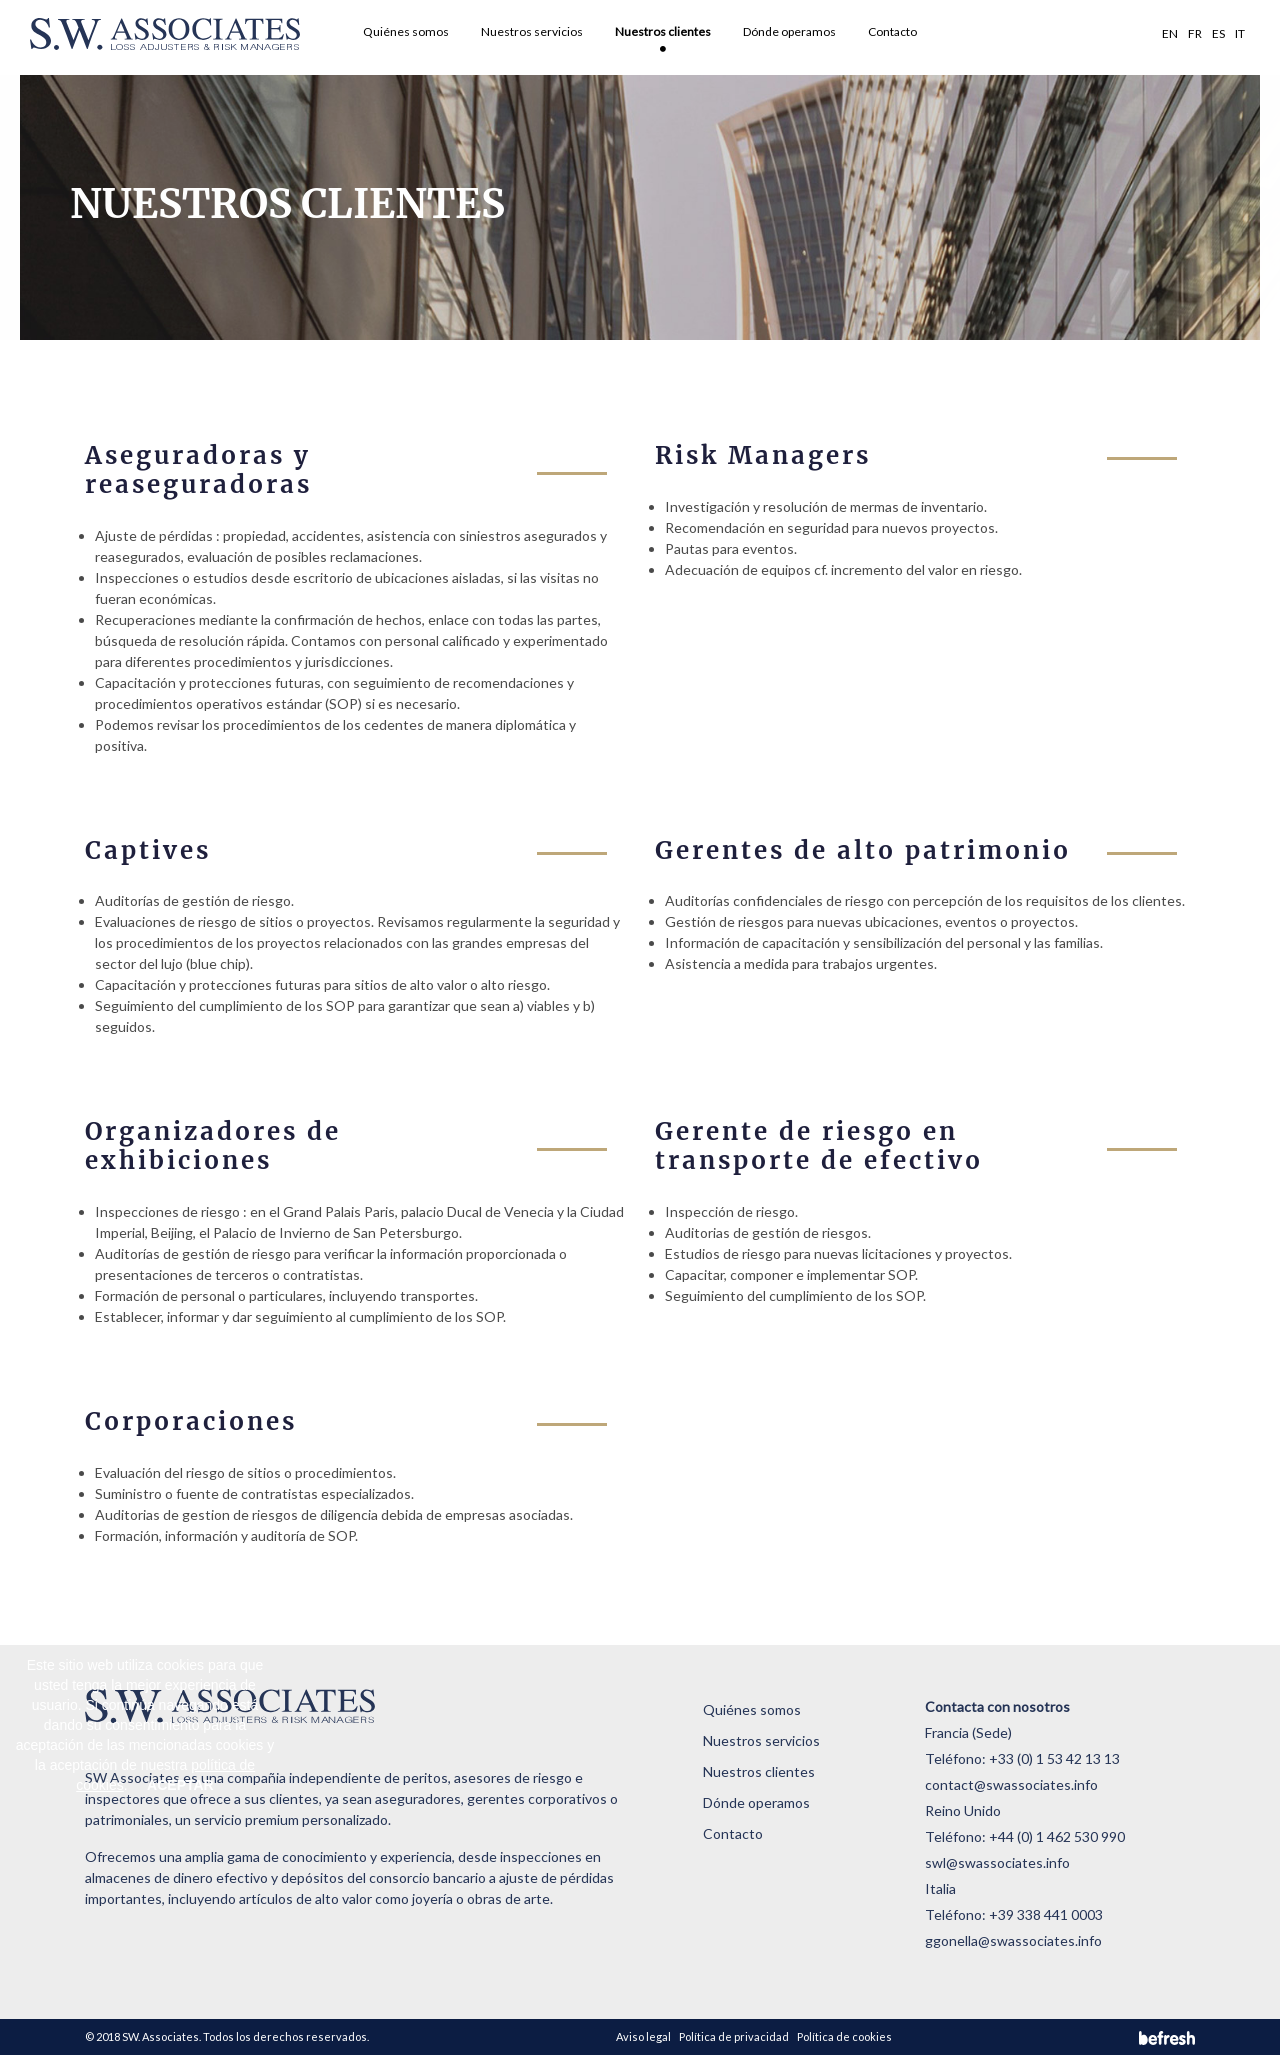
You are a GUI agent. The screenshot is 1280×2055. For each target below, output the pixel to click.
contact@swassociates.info (1011, 1784)
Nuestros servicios (532, 31)
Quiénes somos (406, 31)
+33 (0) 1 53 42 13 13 (1054, 1758)
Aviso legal (643, 2036)
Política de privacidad (734, 2036)
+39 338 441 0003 (1046, 1914)
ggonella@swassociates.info (1013, 1940)
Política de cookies (844, 2036)
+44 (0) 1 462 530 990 (1057, 1836)
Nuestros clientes (663, 31)
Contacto (892, 31)
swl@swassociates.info (997, 1862)
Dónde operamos (789, 31)
